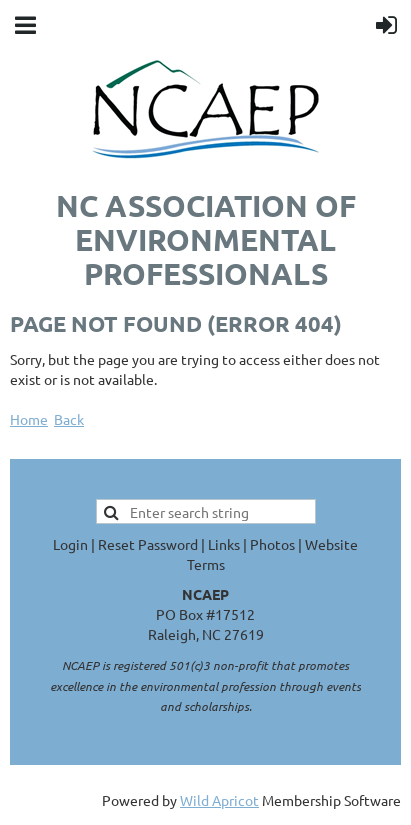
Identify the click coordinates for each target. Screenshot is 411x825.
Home (29, 419)
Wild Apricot (219, 800)
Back (69, 419)
